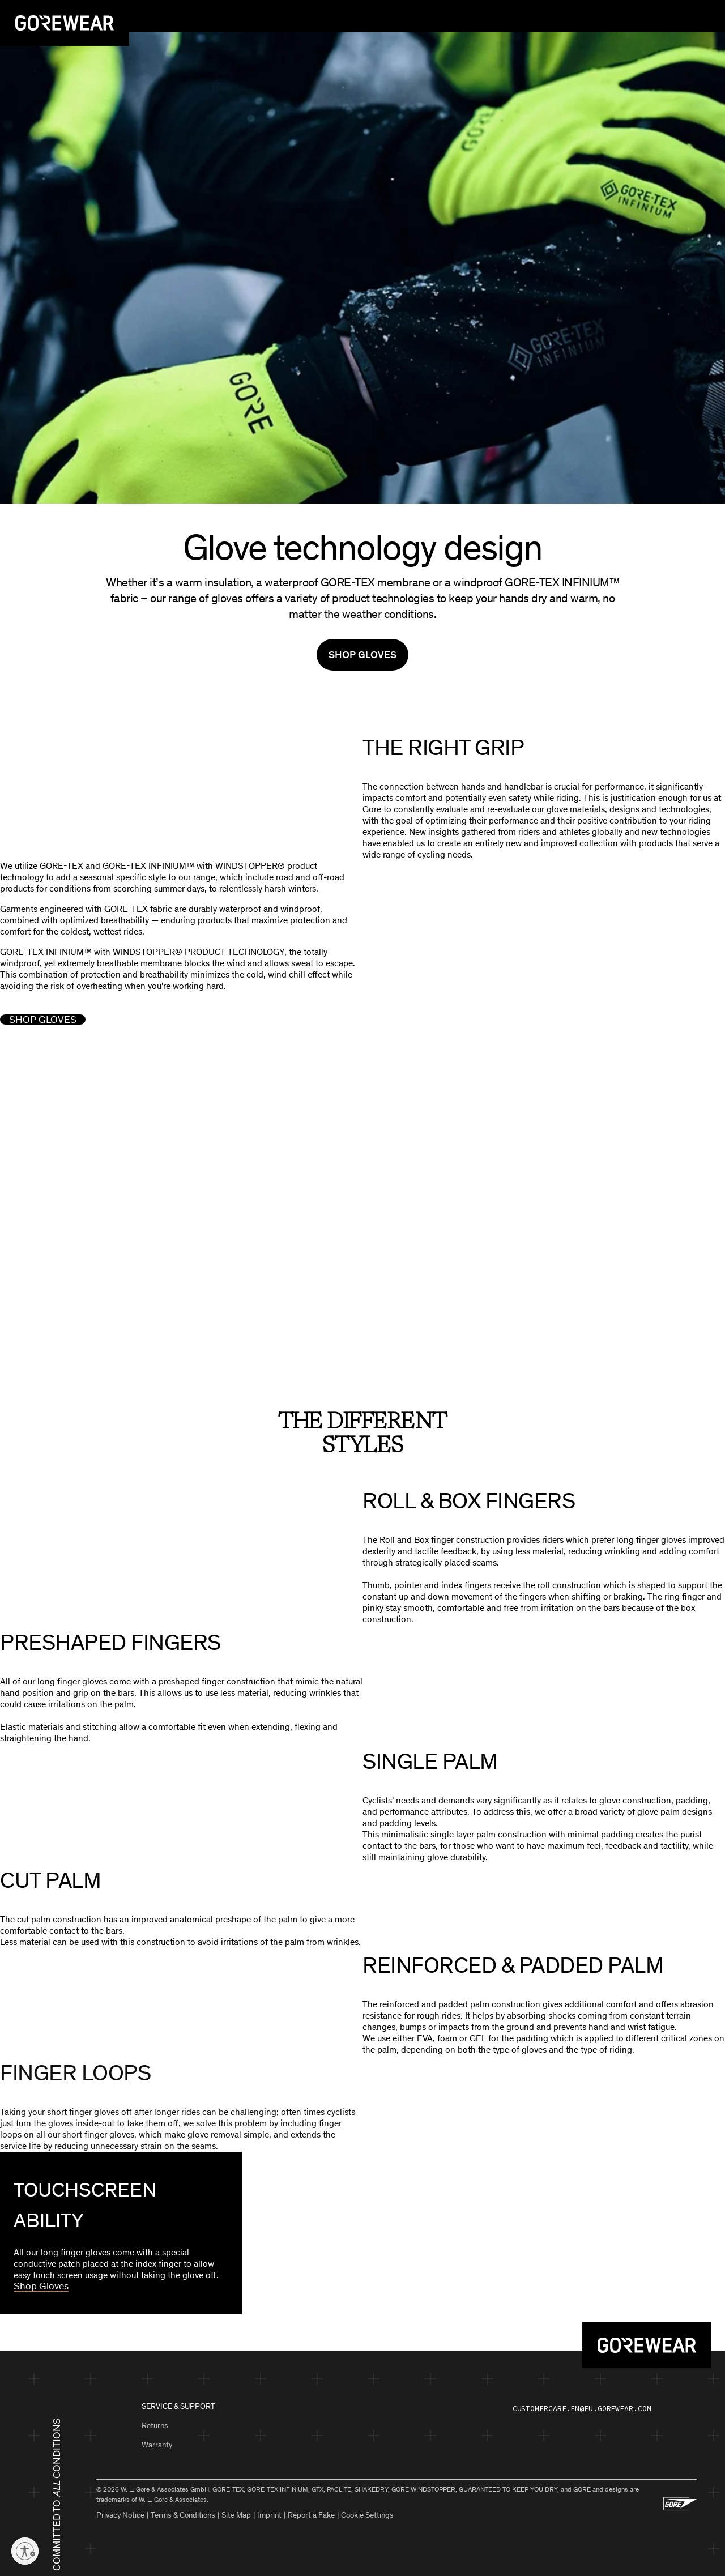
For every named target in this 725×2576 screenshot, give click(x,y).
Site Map (236, 2513)
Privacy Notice (120, 2513)
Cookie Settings (367, 2513)
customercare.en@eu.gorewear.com (582, 2406)
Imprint (269, 2513)
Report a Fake (311, 2513)
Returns (155, 2423)
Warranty (157, 2442)
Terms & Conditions (183, 2513)
